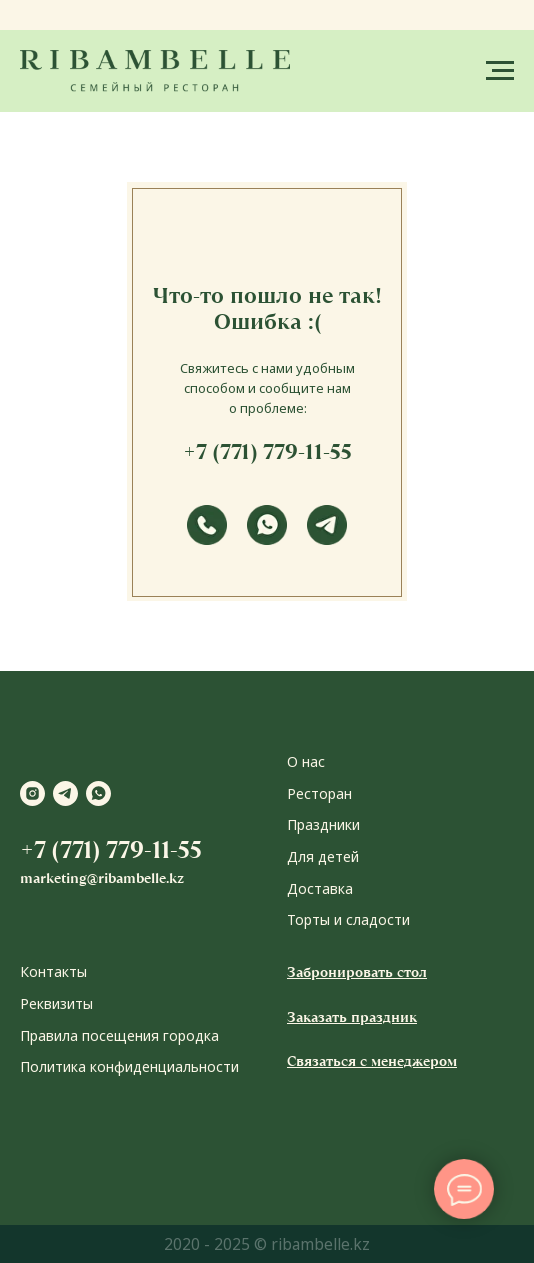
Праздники (323, 824)
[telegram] (65, 793)
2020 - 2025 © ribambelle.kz (267, 1244)
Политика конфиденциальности (129, 1066)
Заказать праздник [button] (352, 1017)
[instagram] (32, 793)
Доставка (320, 888)
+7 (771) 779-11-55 (267, 451)
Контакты (53, 971)
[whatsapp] (98, 793)
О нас (306, 761)
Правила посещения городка (119, 1035)
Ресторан (319, 793)
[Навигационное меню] (500, 71)
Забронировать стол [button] (357, 972)
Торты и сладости (348, 919)
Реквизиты (56, 1003)
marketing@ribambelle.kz (102, 878)
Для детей (323, 856)
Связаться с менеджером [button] (372, 1061)
